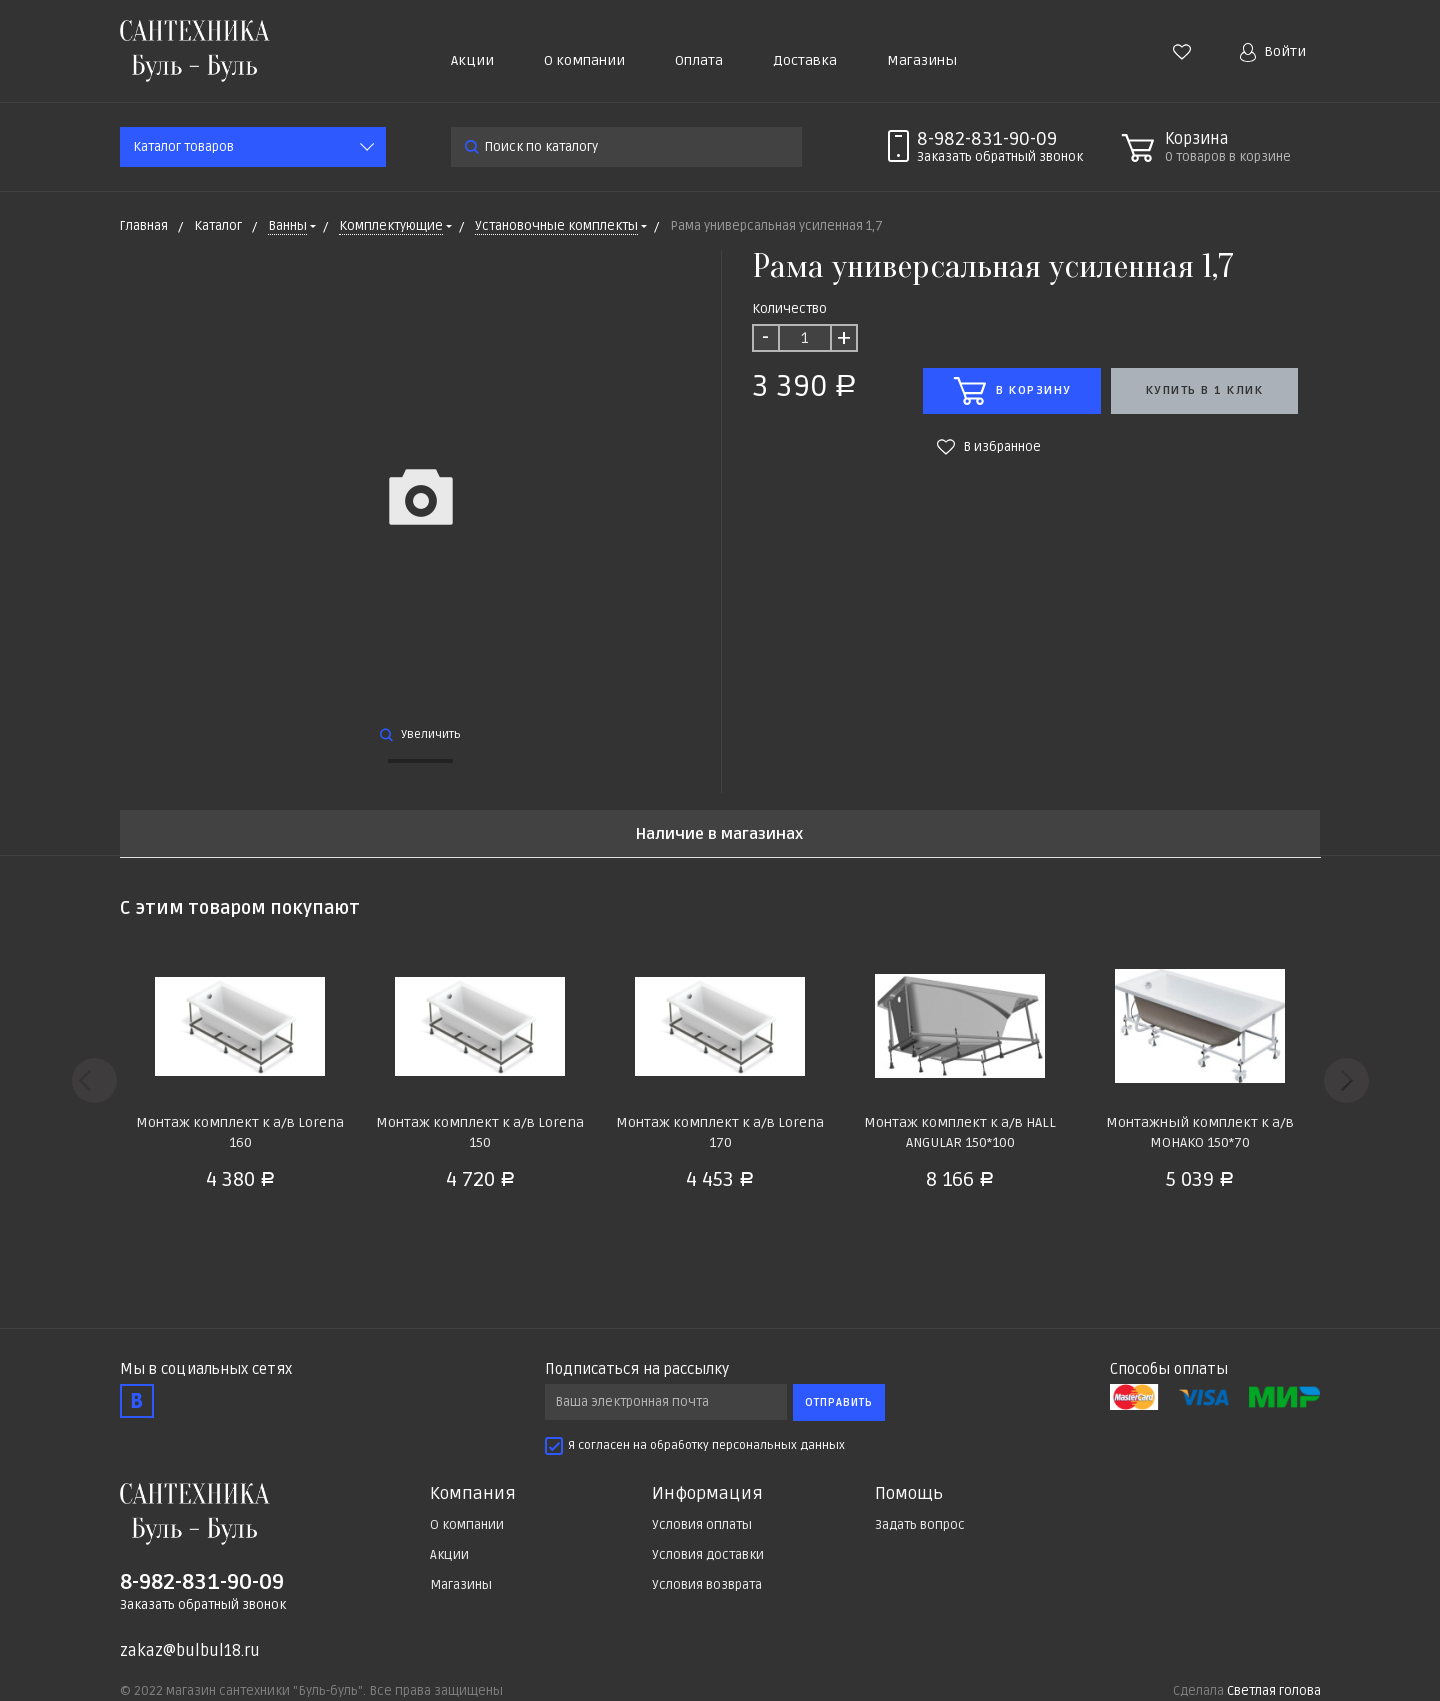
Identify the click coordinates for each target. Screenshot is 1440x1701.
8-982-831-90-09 (987, 139)
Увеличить (420, 734)
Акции (472, 60)
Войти (1273, 52)
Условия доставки (708, 1555)
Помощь (909, 1494)
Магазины (922, 60)
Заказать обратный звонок (203, 1605)
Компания (473, 1494)
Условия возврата (707, 1585)
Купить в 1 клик (1205, 390)
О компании (584, 60)
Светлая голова (1274, 1691)
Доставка (805, 60)
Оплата (699, 60)
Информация (707, 1494)
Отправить (839, 1402)
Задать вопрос (920, 1525)
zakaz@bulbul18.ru (190, 1651)
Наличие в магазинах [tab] (719, 834)
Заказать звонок (1000, 157)
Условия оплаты (702, 1525)
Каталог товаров (183, 147)
